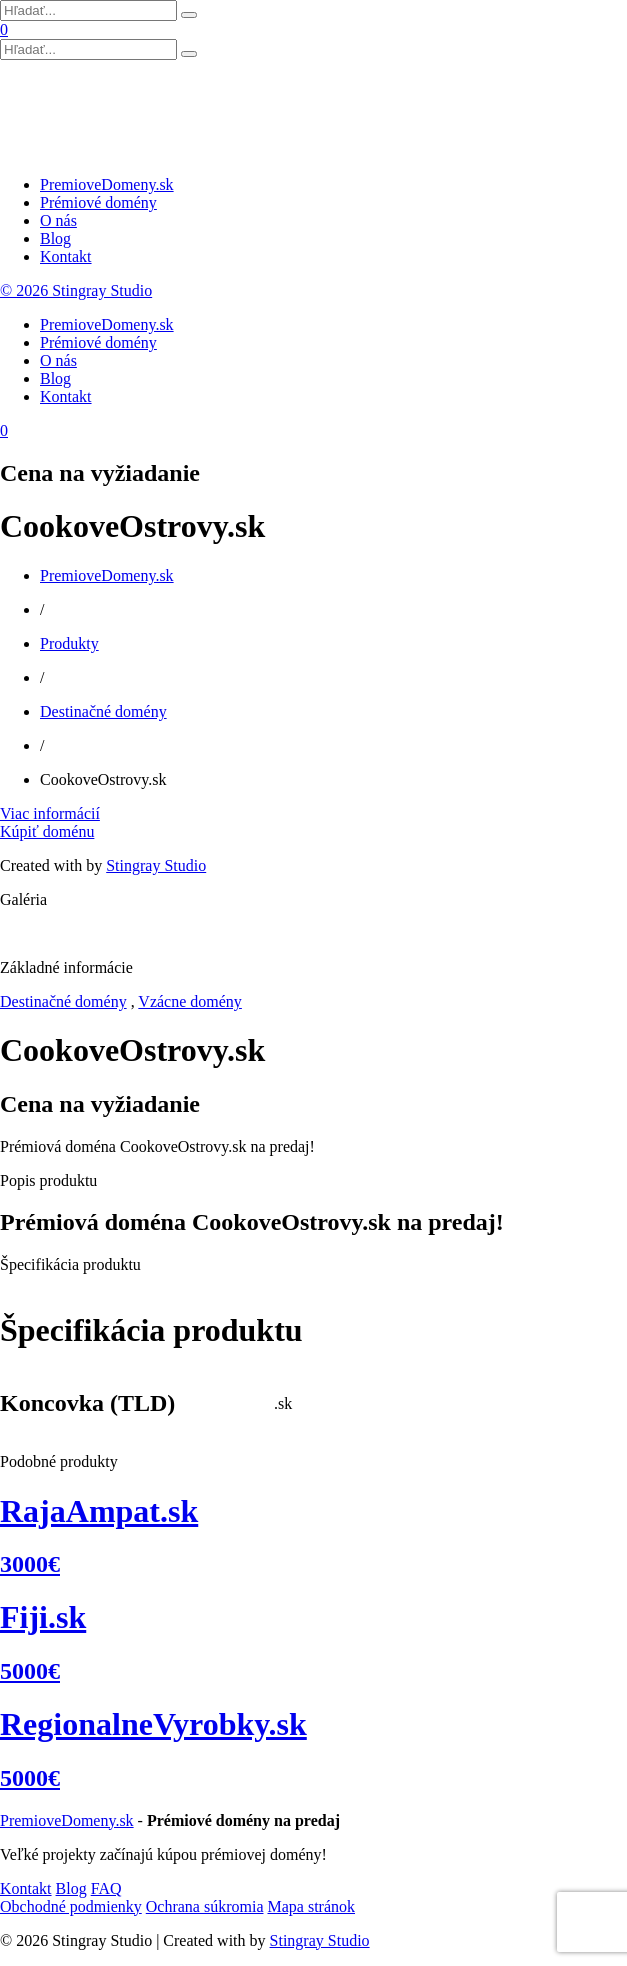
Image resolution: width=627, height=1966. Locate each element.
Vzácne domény (190, 1001)
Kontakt (66, 256)
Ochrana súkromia (205, 1906)
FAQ (106, 1888)
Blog (55, 238)
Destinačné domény (103, 711)
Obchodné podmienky (71, 1906)
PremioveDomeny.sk (107, 184)
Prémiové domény (98, 202)
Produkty (69, 643)
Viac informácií (50, 813)
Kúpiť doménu (47, 831)
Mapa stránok (311, 1906)
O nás (58, 220)
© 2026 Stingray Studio (76, 290)
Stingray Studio (156, 865)
